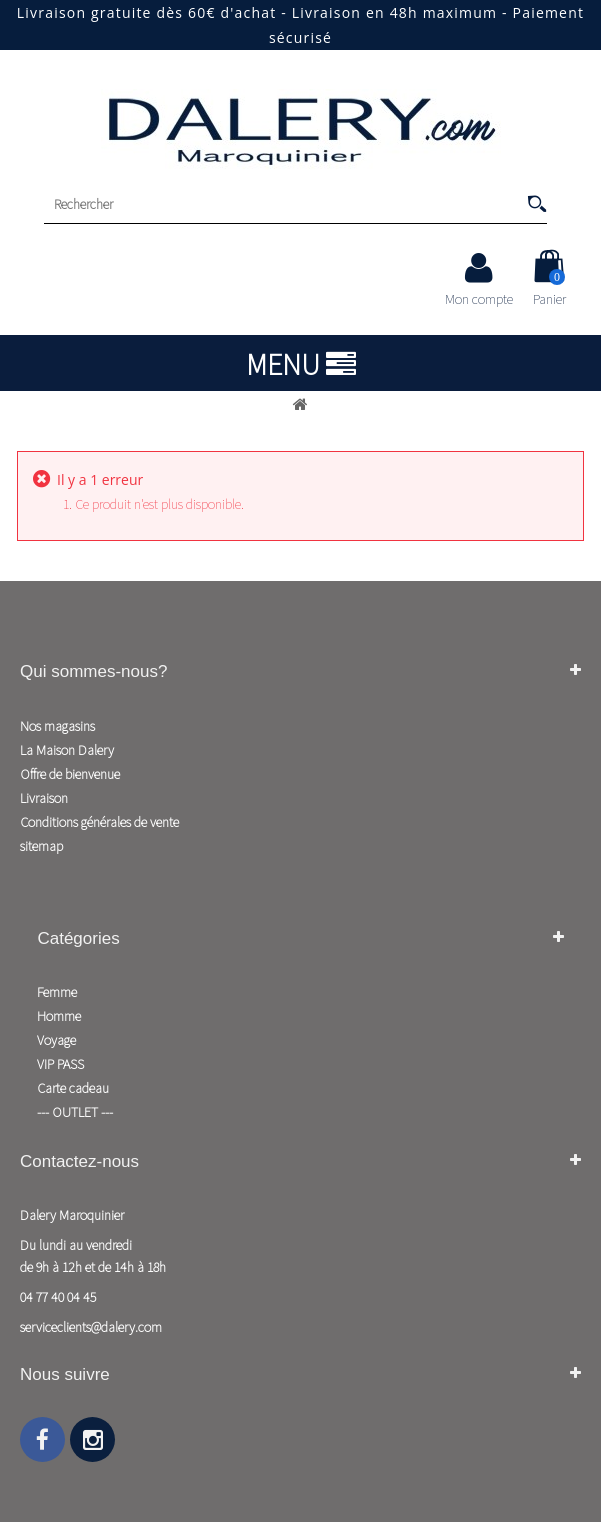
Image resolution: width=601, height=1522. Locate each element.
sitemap (41, 846)
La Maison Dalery (67, 750)
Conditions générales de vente (99, 822)
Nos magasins (57, 726)
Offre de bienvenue (70, 774)
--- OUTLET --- (75, 1112)
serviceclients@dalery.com (91, 1327)
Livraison (44, 798)
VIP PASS (60, 1064)
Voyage (56, 1040)
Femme (57, 992)
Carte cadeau (73, 1088)
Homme (59, 1016)
